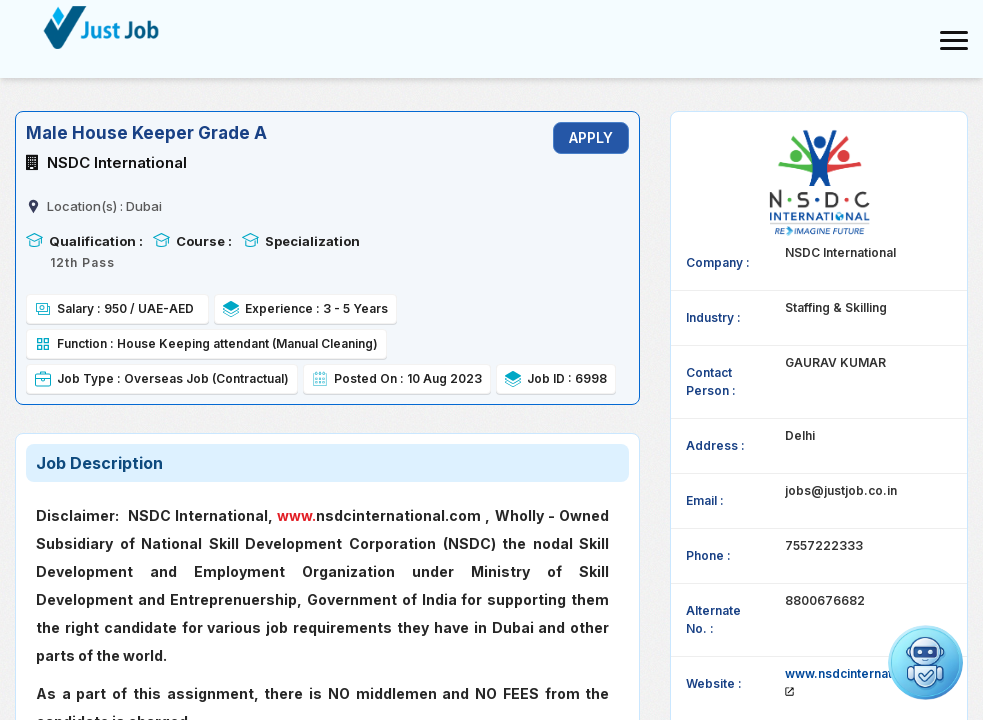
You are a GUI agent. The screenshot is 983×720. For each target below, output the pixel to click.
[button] (925, 662)
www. (296, 515)
